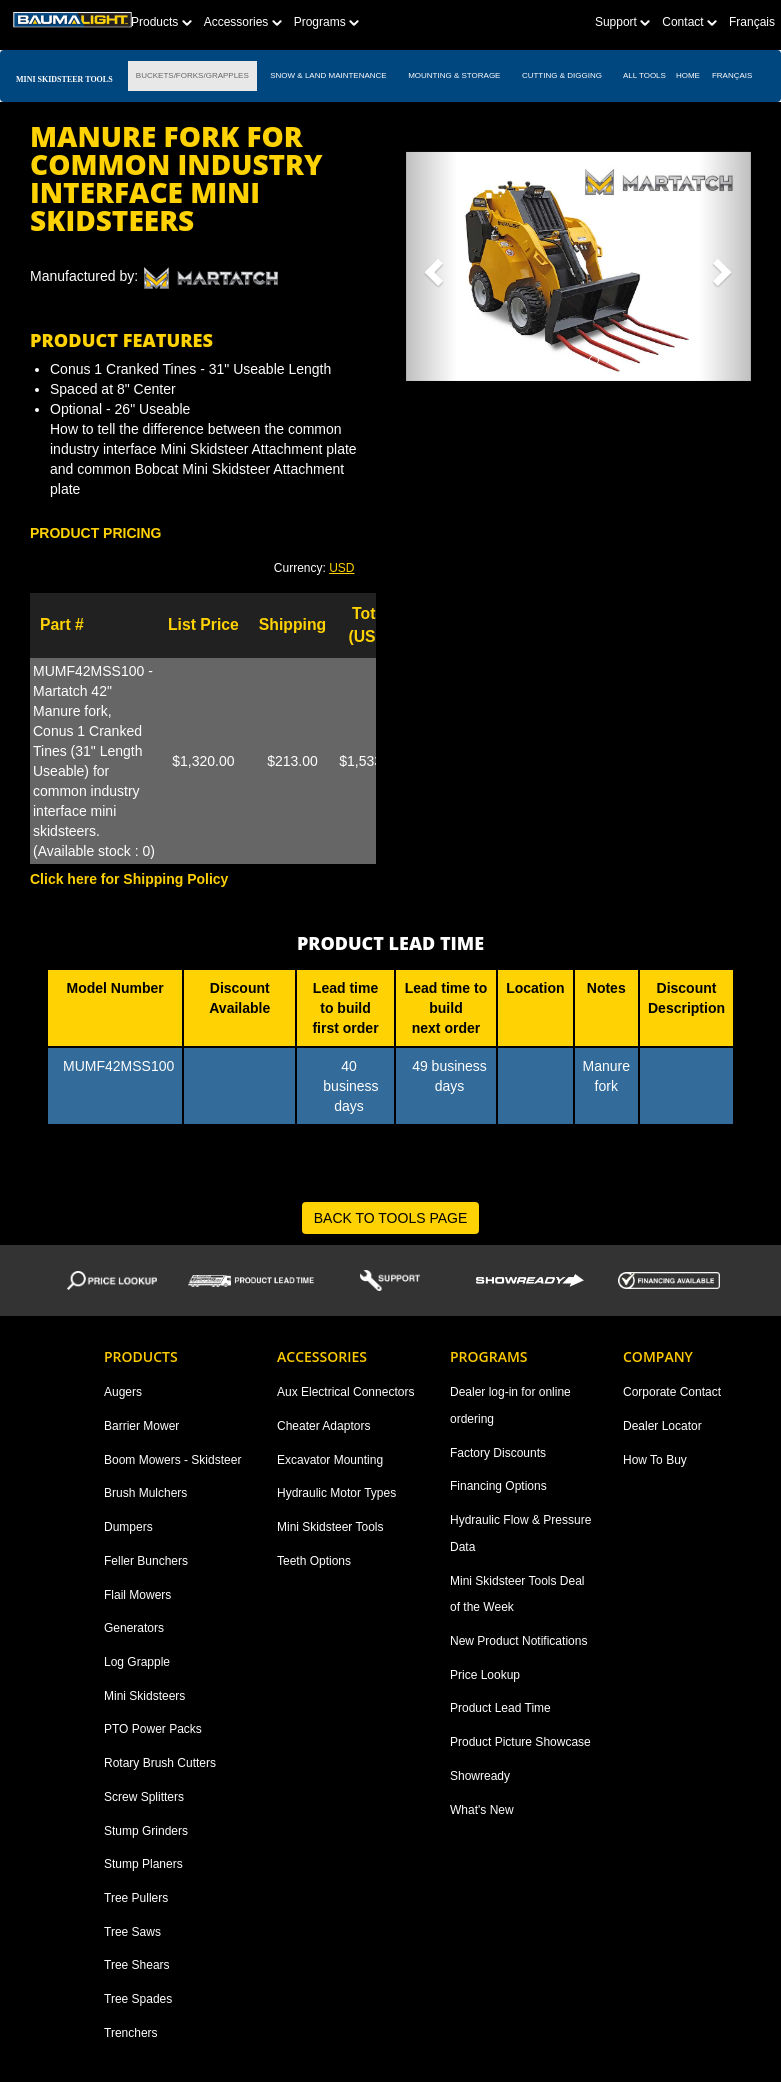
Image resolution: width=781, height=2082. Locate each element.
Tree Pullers (136, 1898)
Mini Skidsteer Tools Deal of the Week (517, 1594)
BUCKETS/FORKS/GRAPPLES (192, 75)
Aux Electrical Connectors (345, 1392)
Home (688, 75)
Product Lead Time (500, 1708)
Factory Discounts (498, 1453)
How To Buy (655, 1460)
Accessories (243, 22)
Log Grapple (137, 1662)
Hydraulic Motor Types (336, 1493)
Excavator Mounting (330, 1460)
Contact (689, 22)
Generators (134, 1628)
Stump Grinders (146, 1831)
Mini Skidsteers (144, 1696)
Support (622, 22)
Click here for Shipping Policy (129, 879)
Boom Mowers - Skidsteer (172, 1460)
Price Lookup (485, 1675)
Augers (123, 1392)
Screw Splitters (144, 1797)
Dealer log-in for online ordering (510, 1405)
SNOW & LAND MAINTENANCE (328, 75)
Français (752, 22)
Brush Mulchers (145, 1493)
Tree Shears (137, 1965)
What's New (482, 1810)
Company (658, 1356)
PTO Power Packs (153, 1729)
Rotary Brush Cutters (160, 1763)
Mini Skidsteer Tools (330, 1527)
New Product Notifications (518, 1641)
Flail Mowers (137, 1595)
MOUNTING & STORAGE (454, 75)
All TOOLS (644, 75)
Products (161, 22)
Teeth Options (314, 1561)
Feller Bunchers (146, 1561)
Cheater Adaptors (323, 1426)
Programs (326, 22)
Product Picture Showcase (520, 1742)
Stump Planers (143, 1864)
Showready (480, 1776)
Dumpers (128, 1527)
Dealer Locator (662, 1426)
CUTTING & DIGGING (562, 75)
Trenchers (131, 2033)
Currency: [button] (314, 568)
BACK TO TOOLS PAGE (391, 1218)
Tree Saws (132, 1932)
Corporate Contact (672, 1392)
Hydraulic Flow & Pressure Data (520, 1533)
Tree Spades (138, 1999)
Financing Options (498, 1486)
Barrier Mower (141, 1426)
